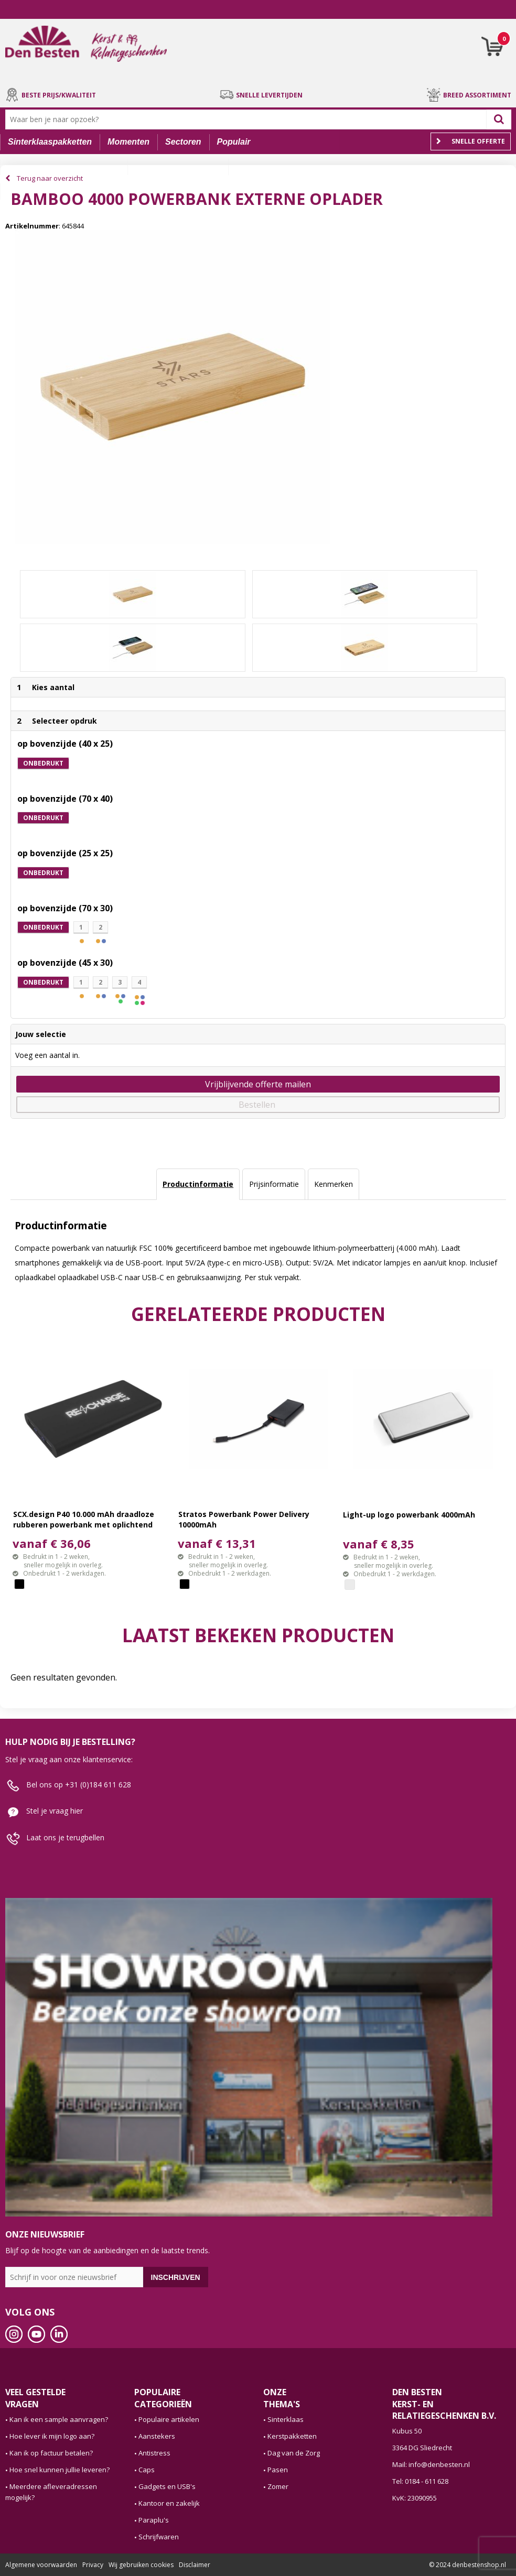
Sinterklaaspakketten (50, 141)
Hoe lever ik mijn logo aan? (51, 2436)
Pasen (277, 2469)
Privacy (92, 2564)
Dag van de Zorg (293, 2453)
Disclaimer (194, 2564)
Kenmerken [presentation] (333, 1184)
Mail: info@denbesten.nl (431, 2464)
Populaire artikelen (168, 2419)
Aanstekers (156, 2436)
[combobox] (248, 119)
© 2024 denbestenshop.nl (467, 2564)
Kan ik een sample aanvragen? (58, 2419)
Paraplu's (153, 2520)
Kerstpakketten (292, 2436)
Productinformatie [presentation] (198, 1184)
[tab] (198, 1184)
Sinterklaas (285, 2419)
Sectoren (183, 141)
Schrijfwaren (158, 2536)
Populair (234, 141)
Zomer (277, 2486)
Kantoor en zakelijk (169, 2503)
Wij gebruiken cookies (141, 2564)
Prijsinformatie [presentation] (274, 1184)
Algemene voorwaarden (41, 2564)
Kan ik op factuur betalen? (51, 2453)
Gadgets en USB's (167, 2486)
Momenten (128, 141)
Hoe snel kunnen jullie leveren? (59, 2469)
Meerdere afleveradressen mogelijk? (51, 2492)
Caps (146, 2469)
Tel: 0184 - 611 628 (420, 2481)
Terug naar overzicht (50, 178)
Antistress (154, 2453)
